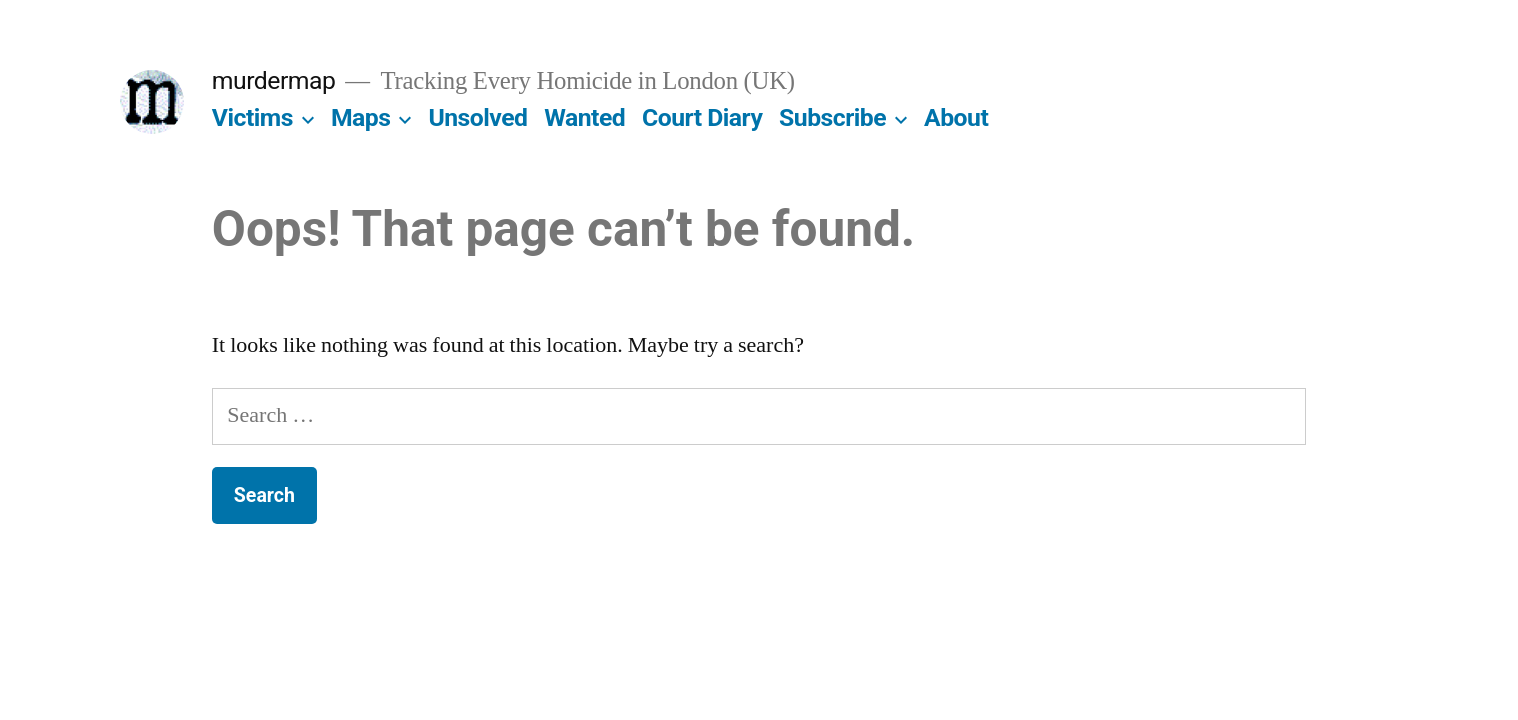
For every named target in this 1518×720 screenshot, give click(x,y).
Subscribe (832, 117)
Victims (252, 117)
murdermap (274, 80)
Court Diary (702, 117)
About (956, 117)
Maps (361, 117)
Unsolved (477, 117)
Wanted (584, 117)
